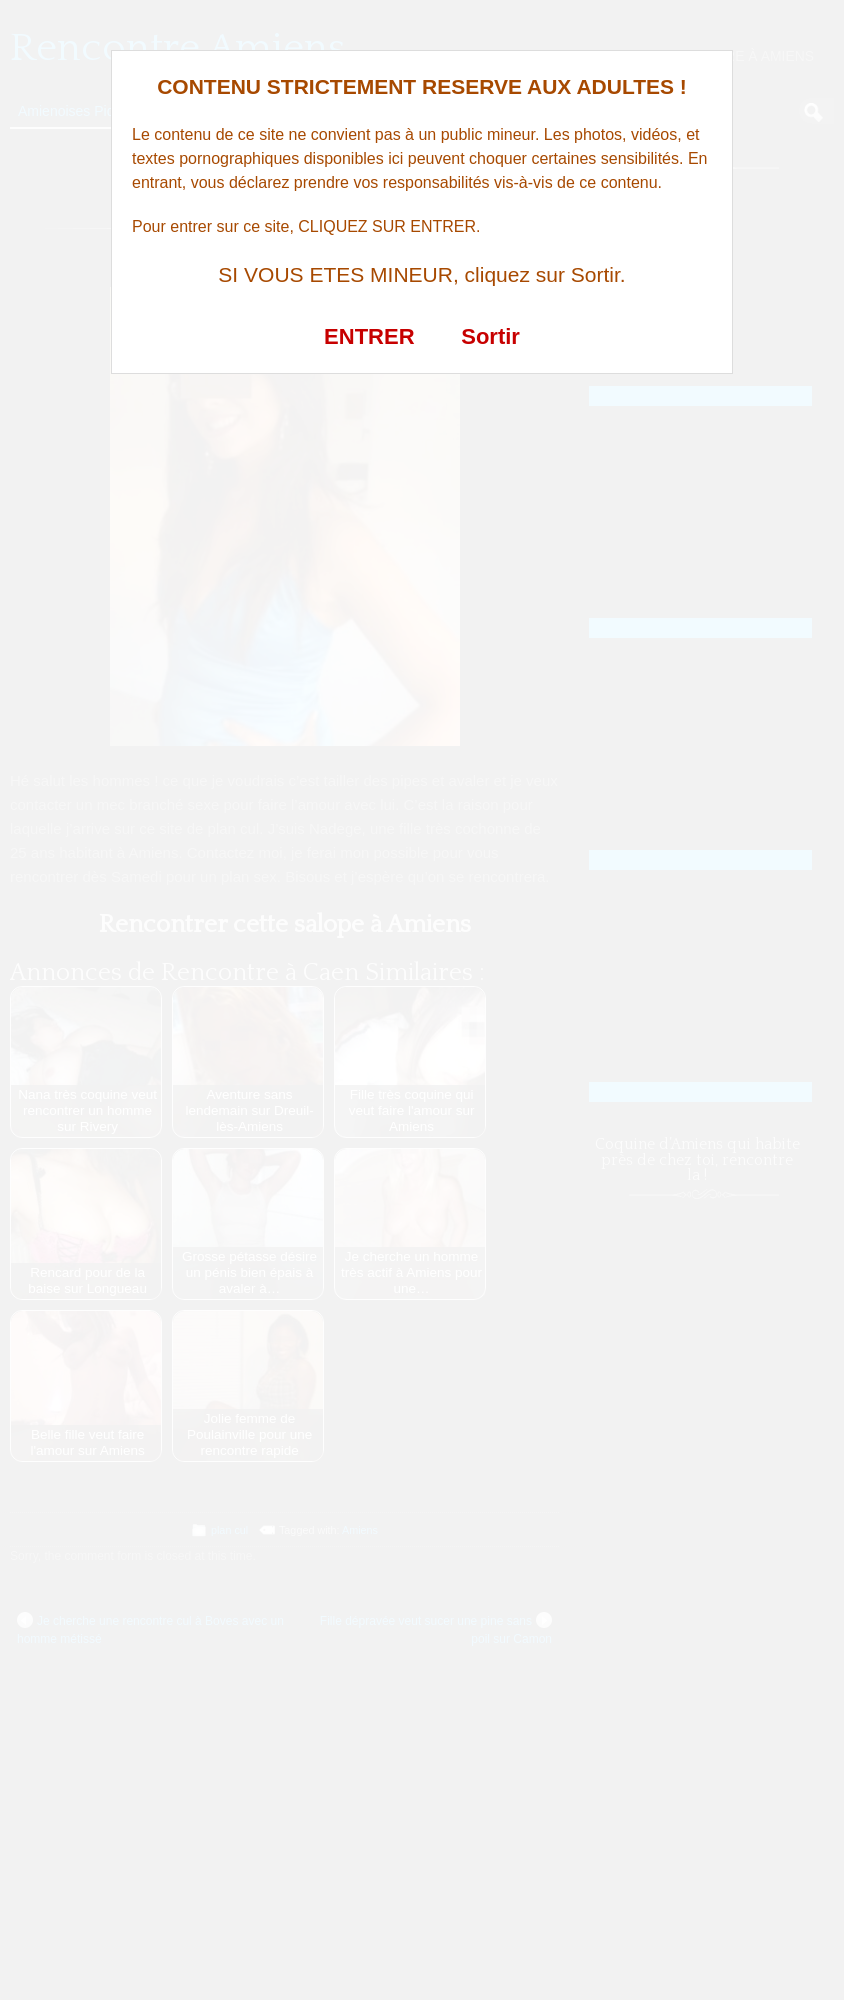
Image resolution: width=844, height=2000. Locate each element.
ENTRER (369, 336)
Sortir (490, 336)
